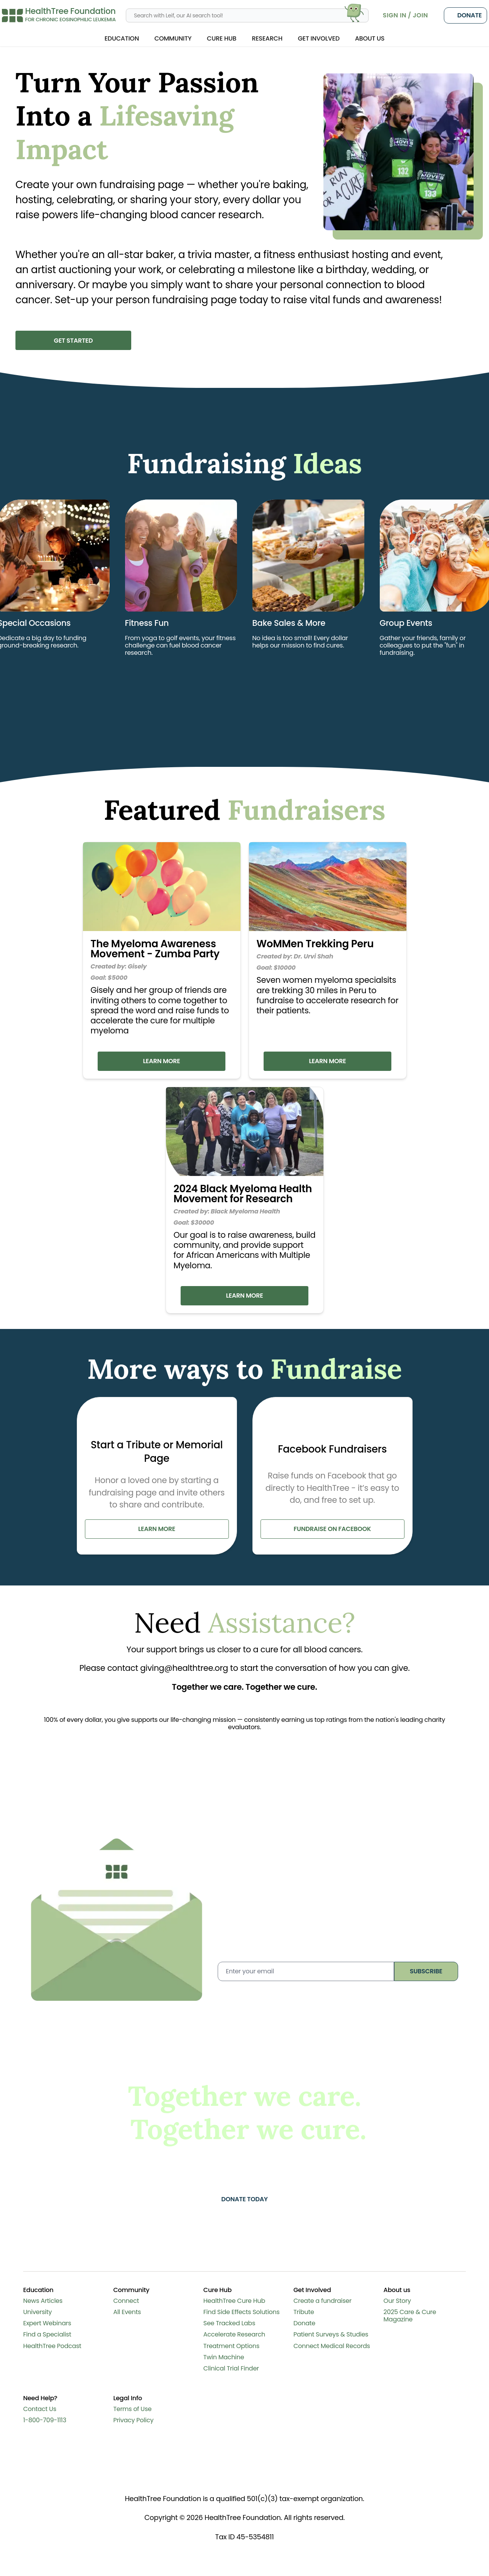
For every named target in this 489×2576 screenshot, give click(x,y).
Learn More (161, 1061)
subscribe (426, 1973)
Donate (465, 15)
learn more (157, 1530)
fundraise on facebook (332, 1530)
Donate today (244, 2201)
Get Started (73, 340)
